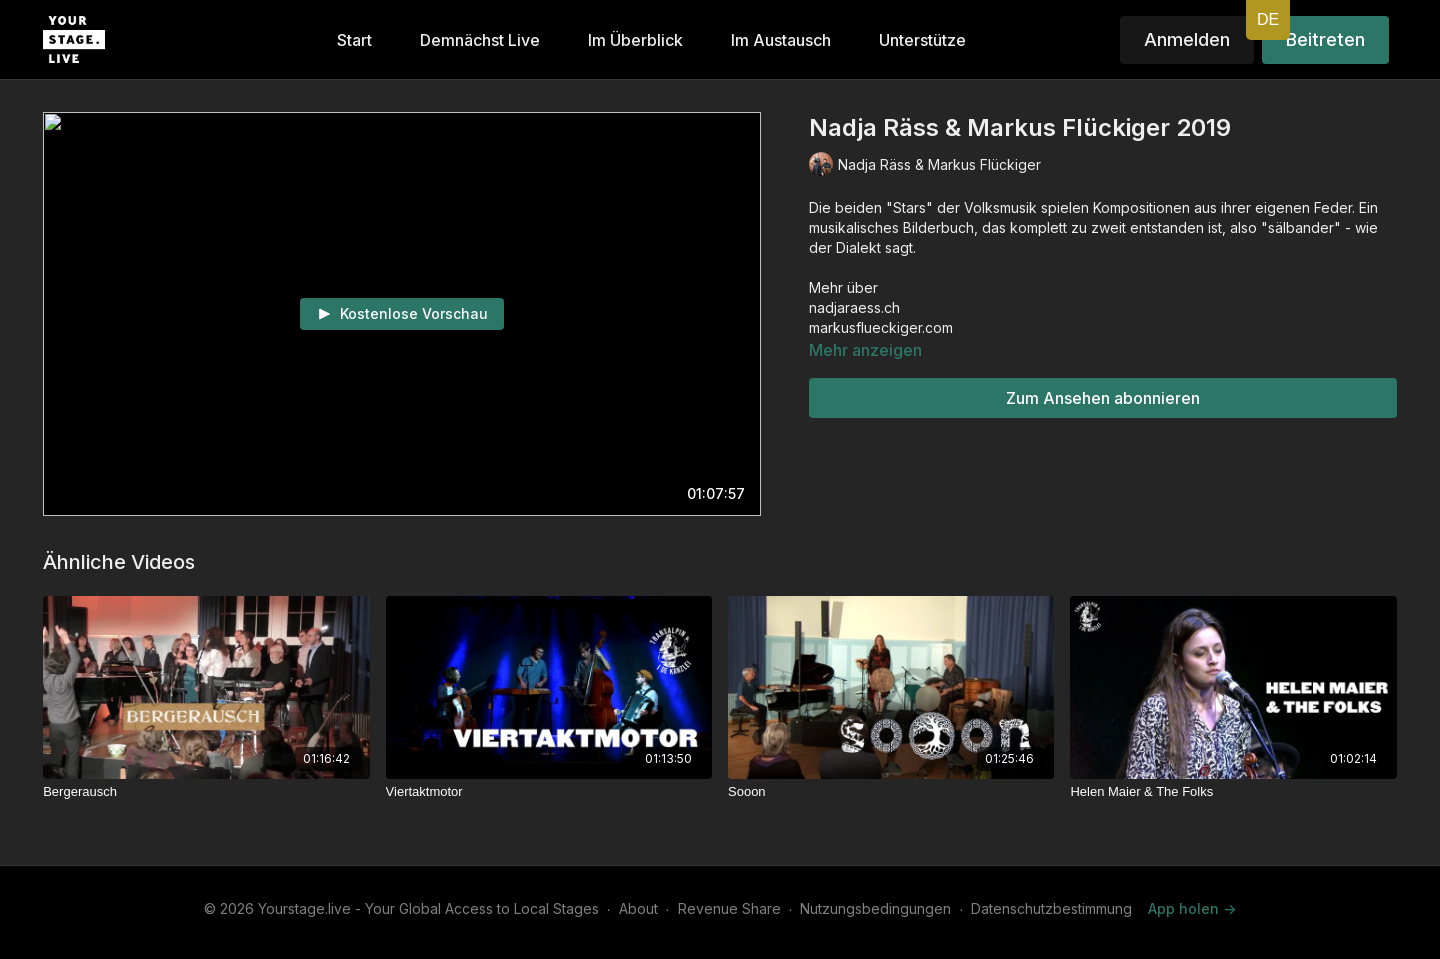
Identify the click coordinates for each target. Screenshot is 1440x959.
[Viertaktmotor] (549, 792)
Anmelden (1187, 39)
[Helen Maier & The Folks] (1233, 792)
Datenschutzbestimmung (1051, 908)
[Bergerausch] (206, 792)
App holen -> (1192, 908)
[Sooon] (891, 792)
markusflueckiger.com (881, 327)
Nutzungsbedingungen (875, 908)
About (638, 908)
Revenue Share (729, 908)
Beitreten (1325, 39)
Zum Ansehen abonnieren (1103, 398)
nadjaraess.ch (854, 307)
